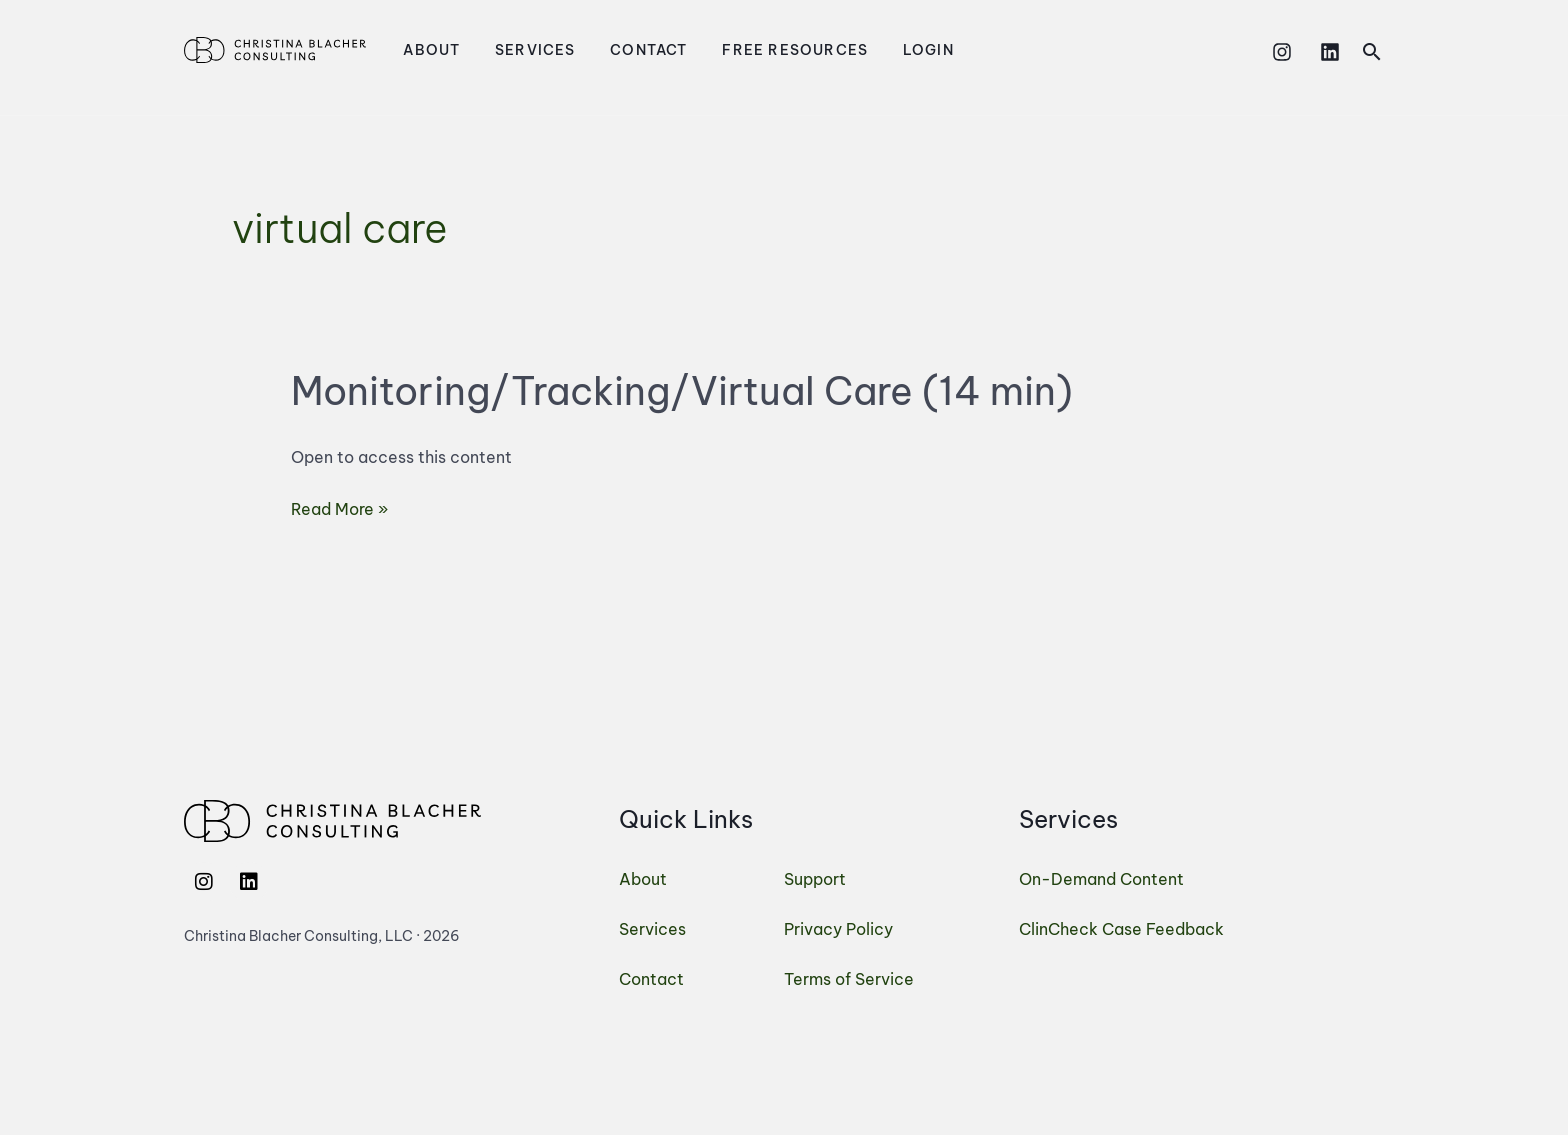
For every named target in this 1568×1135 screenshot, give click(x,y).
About (426, 50)
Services (519, 50)
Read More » (339, 507)
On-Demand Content (1101, 879)
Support (815, 879)
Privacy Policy (838, 929)
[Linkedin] (1330, 52)
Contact (622, 50)
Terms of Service (849, 979)
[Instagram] (1282, 52)
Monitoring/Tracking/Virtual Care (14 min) (682, 391)
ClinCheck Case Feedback (1121, 929)
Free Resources (758, 50)
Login (880, 50)
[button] (1372, 51)
